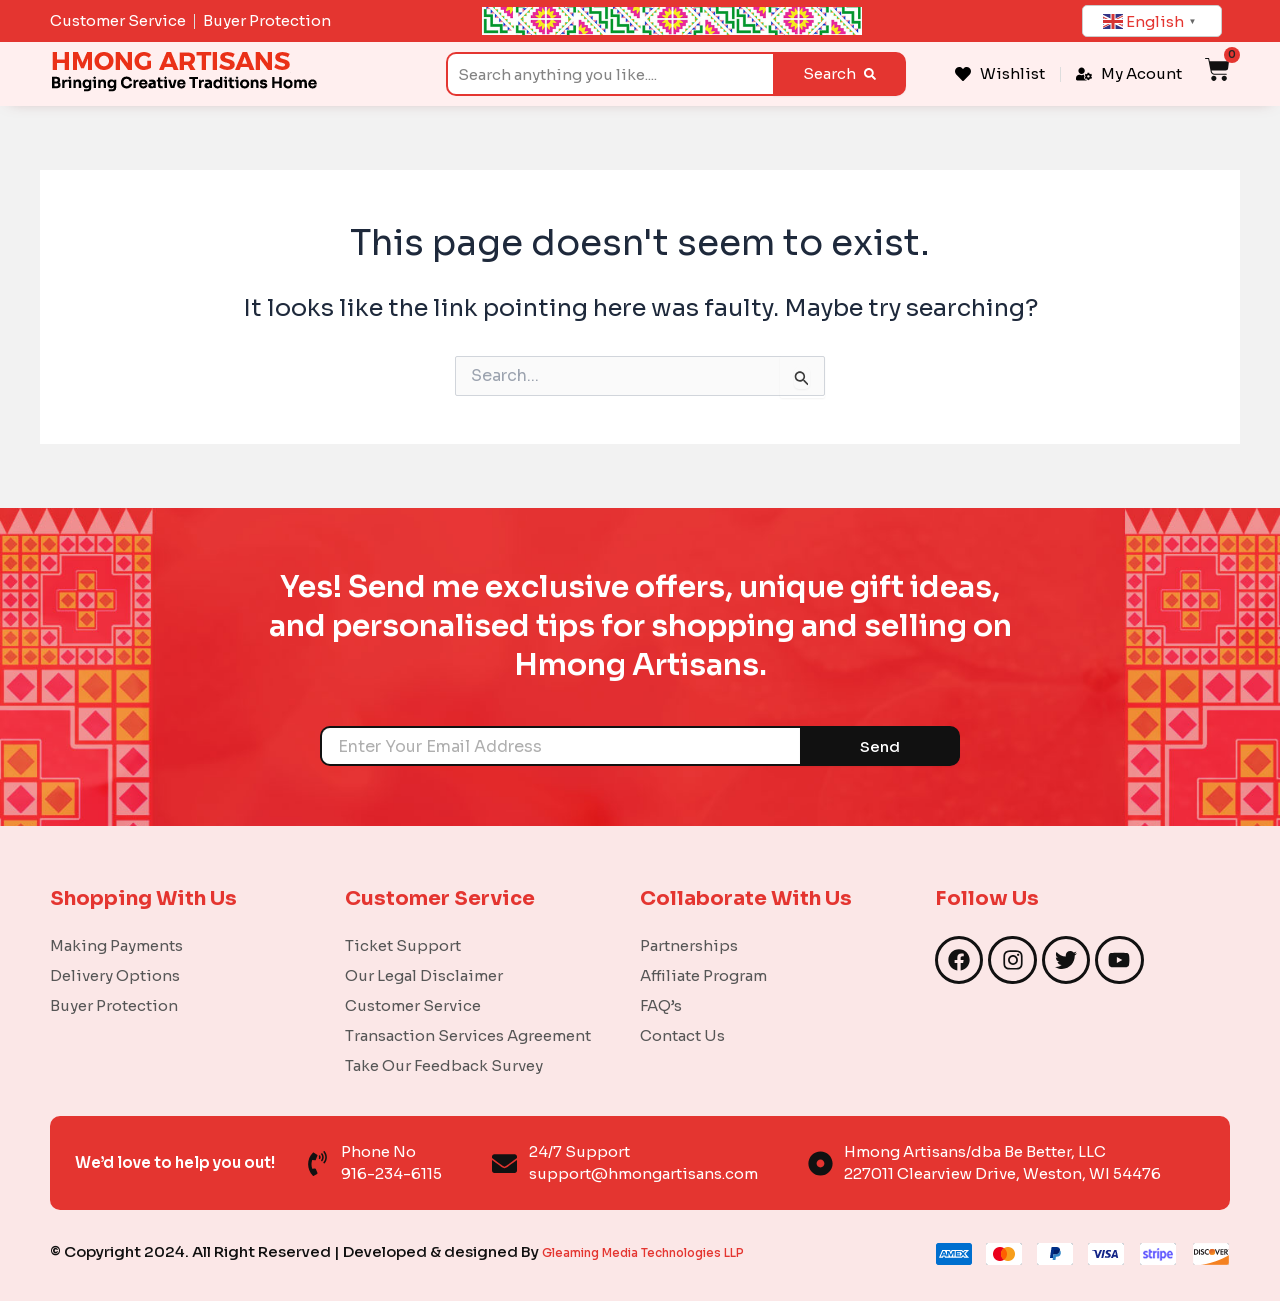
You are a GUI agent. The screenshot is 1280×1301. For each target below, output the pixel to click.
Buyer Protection (114, 1005)
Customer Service (413, 1005)
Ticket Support (403, 945)
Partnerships (689, 945)
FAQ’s (661, 1005)
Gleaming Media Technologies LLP (671, 1251)
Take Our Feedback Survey (444, 1065)
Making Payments (116, 945)
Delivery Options (115, 975)
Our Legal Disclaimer (424, 975)
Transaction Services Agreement (468, 1035)
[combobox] (609, 74)
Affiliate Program (703, 975)
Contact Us (682, 1035)
